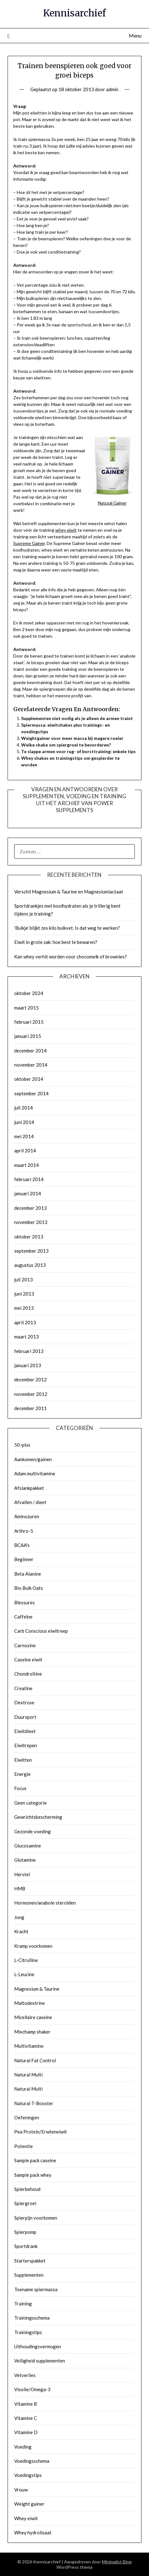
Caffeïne (23, 1616)
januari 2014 (27, 1193)
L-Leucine (24, 1974)
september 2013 (31, 1251)
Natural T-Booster (33, 2103)
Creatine (23, 1688)
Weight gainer (29, 2504)
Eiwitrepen (25, 1745)
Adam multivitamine (34, 1473)
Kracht (21, 1931)
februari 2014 (29, 1179)
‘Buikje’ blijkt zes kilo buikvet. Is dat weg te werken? (67, 928)
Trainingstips (28, 2332)
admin (112, 89)
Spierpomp (25, 2232)
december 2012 (30, 1379)
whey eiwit (66, 530)
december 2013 (30, 1208)
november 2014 (30, 1065)
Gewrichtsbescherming (38, 1817)
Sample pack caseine (35, 2160)
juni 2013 (24, 1294)
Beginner (23, 1559)
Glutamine (25, 1860)
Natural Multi (28, 2074)
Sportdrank (26, 2246)
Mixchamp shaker (32, 2031)
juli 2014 (23, 1107)
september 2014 (31, 1093)
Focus (20, 1788)
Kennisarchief (74, 13)
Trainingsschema (32, 2318)
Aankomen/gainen (33, 1459)
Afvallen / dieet (30, 1502)
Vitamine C (25, 2418)
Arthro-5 (23, 1531)
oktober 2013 (28, 1236)
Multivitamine (29, 2046)
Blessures (24, 1602)
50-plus (22, 1445)
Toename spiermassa (35, 2289)
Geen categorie (30, 1803)
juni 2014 (24, 1122)
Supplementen (29, 2275)
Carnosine (25, 1645)
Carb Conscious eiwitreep (41, 1631)
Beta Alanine (27, 1574)
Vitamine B (25, 2404)
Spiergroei (25, 2203)
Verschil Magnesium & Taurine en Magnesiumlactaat (68, 891)
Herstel (22, 1874)
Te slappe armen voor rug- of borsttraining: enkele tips (78, 751)
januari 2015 (27, 1036)
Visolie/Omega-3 (32, 2389)
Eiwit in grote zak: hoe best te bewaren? (55, 942)
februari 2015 (29, 1022)
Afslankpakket (29, 1488)
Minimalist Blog (117, 2561)
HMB (19, 1888)
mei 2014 (24, 1136)
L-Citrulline (26, 1960)
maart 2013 (26, 1336)
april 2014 (25, 1150)
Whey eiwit (26, 2518)
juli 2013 (23, 1279)
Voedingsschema (31, 2461)
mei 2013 (24, 1308)
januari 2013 (27, 1365)
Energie (22, 1774)
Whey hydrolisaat (32, 2532)
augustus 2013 (30, 1265)
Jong (19, 1917)
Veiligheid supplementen (39, 2360)
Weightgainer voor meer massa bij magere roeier (72, 738)
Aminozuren (26, 1516)
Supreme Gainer (29, 543)
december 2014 (30, 1050)
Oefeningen (26, 2117)
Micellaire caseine (33, 2017)
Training (23, 2303)
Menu (135, 35)
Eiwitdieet (25, 1731)
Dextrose (24, 1702)
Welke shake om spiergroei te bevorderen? (66, 744)
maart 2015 (26, 1007)
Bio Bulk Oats (28, 1588)
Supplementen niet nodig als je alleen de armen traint (77, 718)
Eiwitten (23, 1760)
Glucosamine (27, 1845)
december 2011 (30, 1408)
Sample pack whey (32, 2175)
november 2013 (30, 1222)
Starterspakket (29, 2260)
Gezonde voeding (32, 1831)
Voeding (23, 2447)
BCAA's (22, 1545)
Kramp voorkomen (33, 1946)
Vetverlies (25, 2375)
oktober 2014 (28, 1079)
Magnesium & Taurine (36, 1989)
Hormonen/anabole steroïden (45, 1903)
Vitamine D (26, 2432)
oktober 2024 (28, 993)
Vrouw (21, 2489)
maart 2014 (26, 1165)
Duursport (25, 1717)
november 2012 (30, 1394)
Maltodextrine (29, 2003)
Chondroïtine (28, 1674)
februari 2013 (29, 1351)
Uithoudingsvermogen (37, 2346)
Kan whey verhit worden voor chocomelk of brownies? (70, 956)
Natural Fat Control (35, 2060)
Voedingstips (28, 2475)
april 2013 (25, 1322)
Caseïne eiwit (28, 1659)
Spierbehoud (27, 2189)
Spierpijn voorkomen (35, 2218)
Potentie (23, 2146)
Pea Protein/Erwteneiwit (40, 2131)
